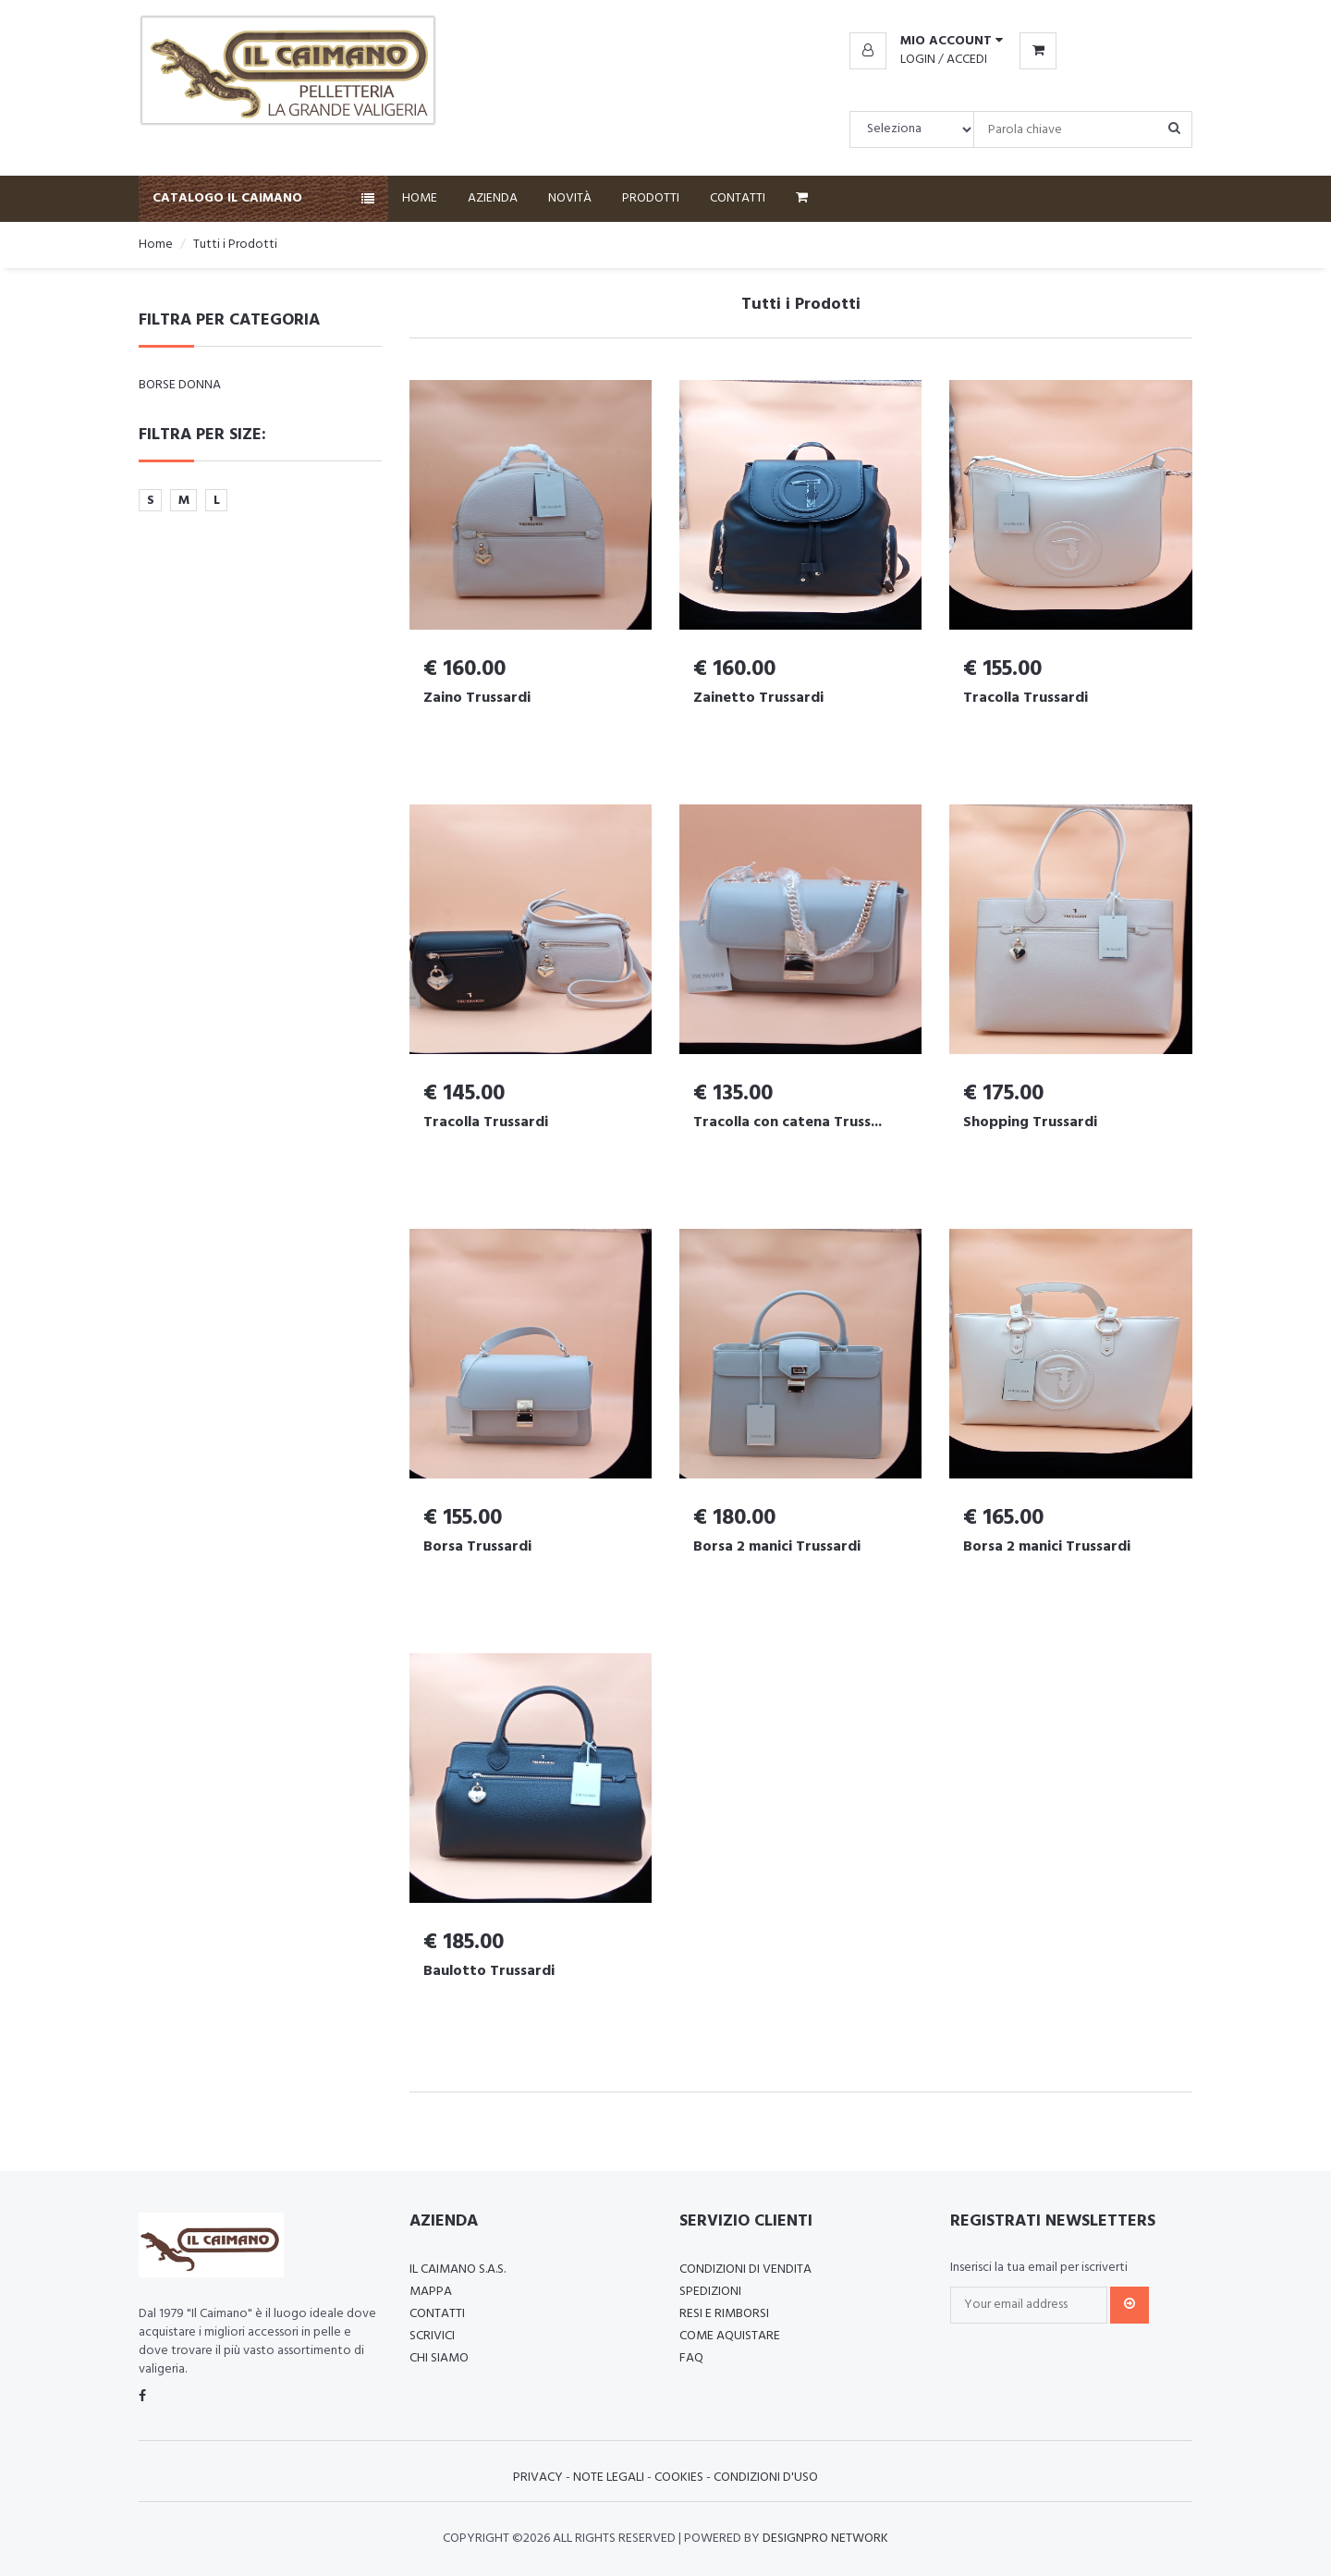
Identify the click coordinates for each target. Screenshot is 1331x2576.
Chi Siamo (439, 2358)
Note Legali (608, 2477)
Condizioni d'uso (766, 2477)
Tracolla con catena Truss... (787, 1122)
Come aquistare (729, 2336)
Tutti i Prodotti (235, 244)
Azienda (493, 198)
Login (917, 59)
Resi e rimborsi (724, 2314)
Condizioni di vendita (745, 2269)
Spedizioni (710, 2291)
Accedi (966, 59)
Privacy (538, 2477)
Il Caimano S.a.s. (457, 2269)
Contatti (737, 198)
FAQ (691, 2358)
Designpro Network (825, 2538)
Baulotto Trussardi (489, 1971)
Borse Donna (180, 385)
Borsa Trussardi (477, 1547)
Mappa (430, 2291)
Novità (570, 198)
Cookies (678, 2477)
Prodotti (650, 198)
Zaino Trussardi (477, 698)
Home (419, 198)
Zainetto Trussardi (758, 698)
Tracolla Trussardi (1025, 698)
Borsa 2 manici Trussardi (777, 1547)
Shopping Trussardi (1030, 1122)
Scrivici (432, 2336)
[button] (926, 41)
